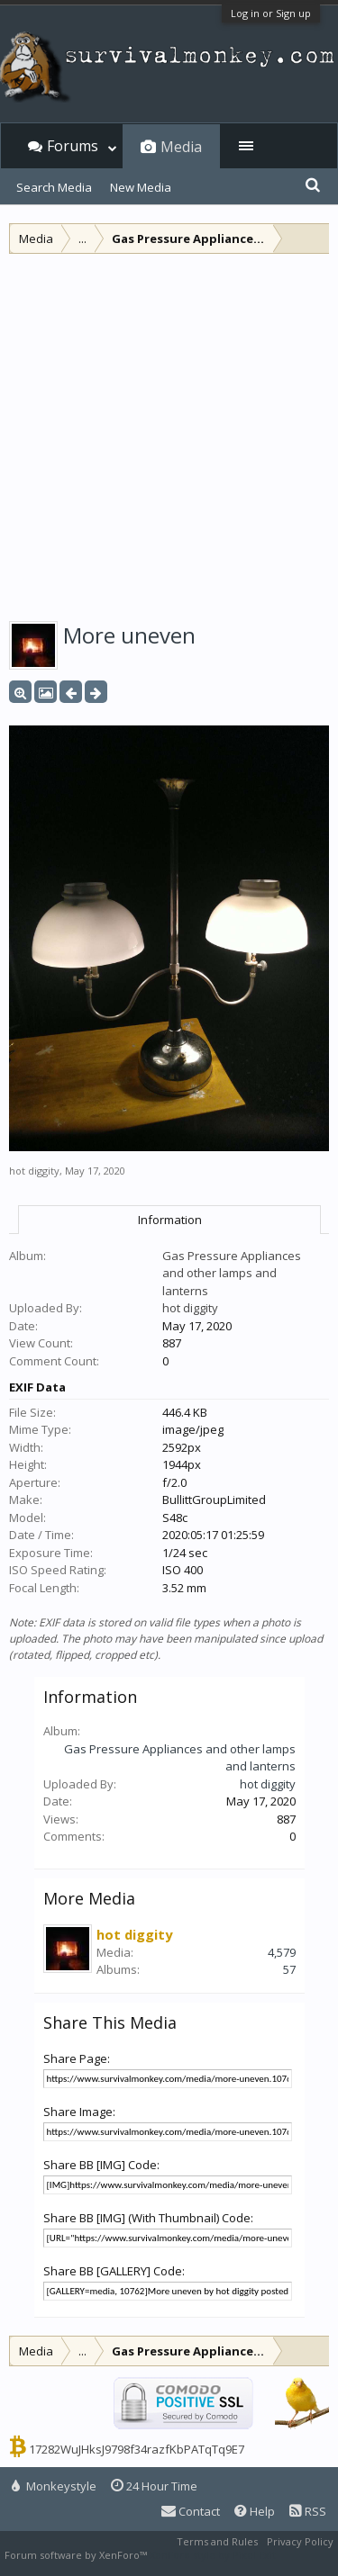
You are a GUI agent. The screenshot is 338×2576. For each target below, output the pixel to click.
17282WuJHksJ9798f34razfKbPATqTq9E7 (136, 2449)
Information (170, 1219)
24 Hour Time (154, 2486)
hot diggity (34, 1170)
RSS (307, 2511)
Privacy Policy (300, 2541)
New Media (140, 187)
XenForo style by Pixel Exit (213, 2555)
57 (289, 1969)
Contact (190, 2511)
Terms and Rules (217, 2541)
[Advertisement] (169, 431)
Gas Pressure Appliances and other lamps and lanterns (231, 1273)
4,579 (282, 1952)
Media (181, 147)
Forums (72, 146)
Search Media (54, 187)
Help (254, 2511)
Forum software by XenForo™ (77, 2555)
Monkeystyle (54, 2486)
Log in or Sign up (271, 13)
